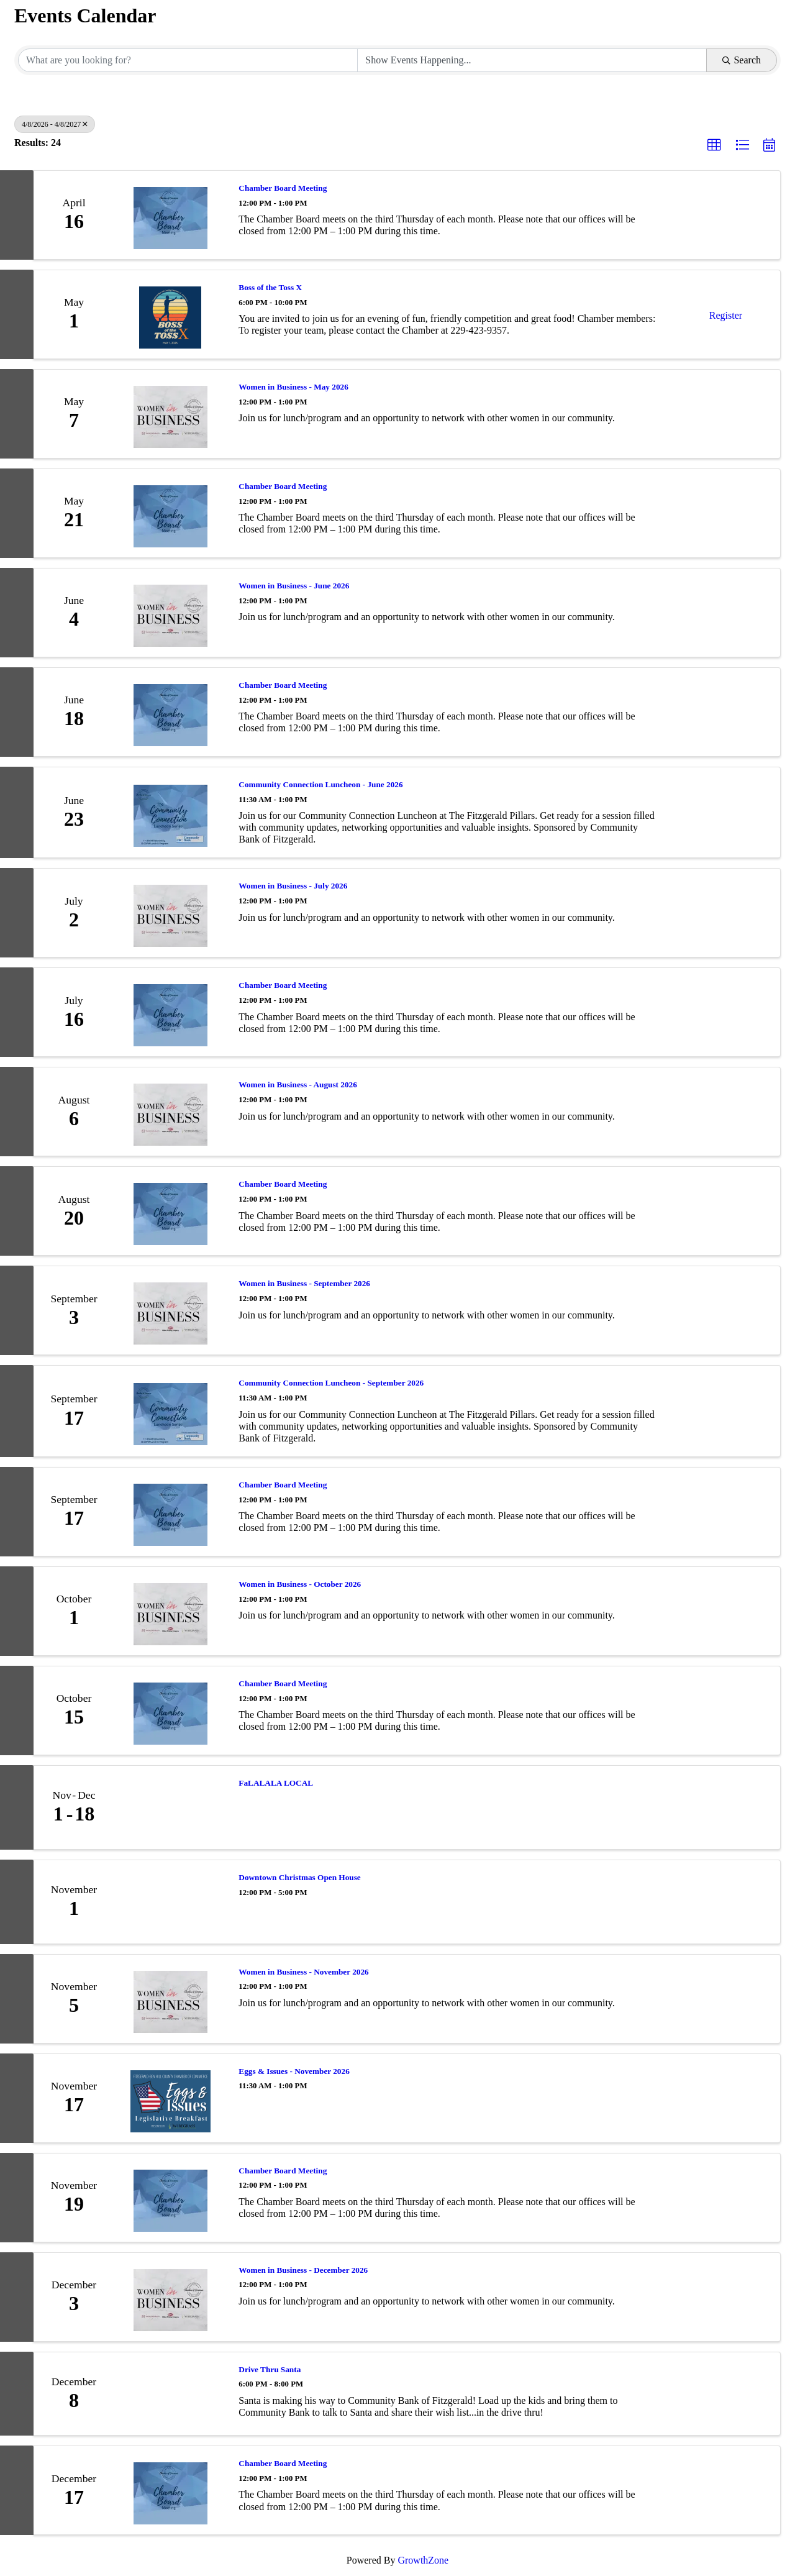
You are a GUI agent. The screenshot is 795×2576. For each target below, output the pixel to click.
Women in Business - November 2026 (303, 1971)
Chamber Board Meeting (282, 188)
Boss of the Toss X (270, 287)
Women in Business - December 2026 (303, 2270)
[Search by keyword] (188, 60)
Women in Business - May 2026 (293, 386)
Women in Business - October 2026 (299, 1584)
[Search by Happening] (532, 60)
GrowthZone (423, 2560)
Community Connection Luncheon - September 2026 (331, 1382)
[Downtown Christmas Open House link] (170, 1902)
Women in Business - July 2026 (292, 885)
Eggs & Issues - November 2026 (293, 2071)
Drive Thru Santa (269, 2369)
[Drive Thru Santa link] (170, 2394)
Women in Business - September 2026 (304, 1283)
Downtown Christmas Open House (299, 1877)
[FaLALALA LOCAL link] (170, 1807)
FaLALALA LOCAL (275, 1783)
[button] (714, 145)
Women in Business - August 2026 (297, 1084)
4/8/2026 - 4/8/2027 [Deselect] (55, 124)
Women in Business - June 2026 (293, 585)
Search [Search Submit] (741, 60)
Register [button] (725, 315)
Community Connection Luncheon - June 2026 (320, 784)
